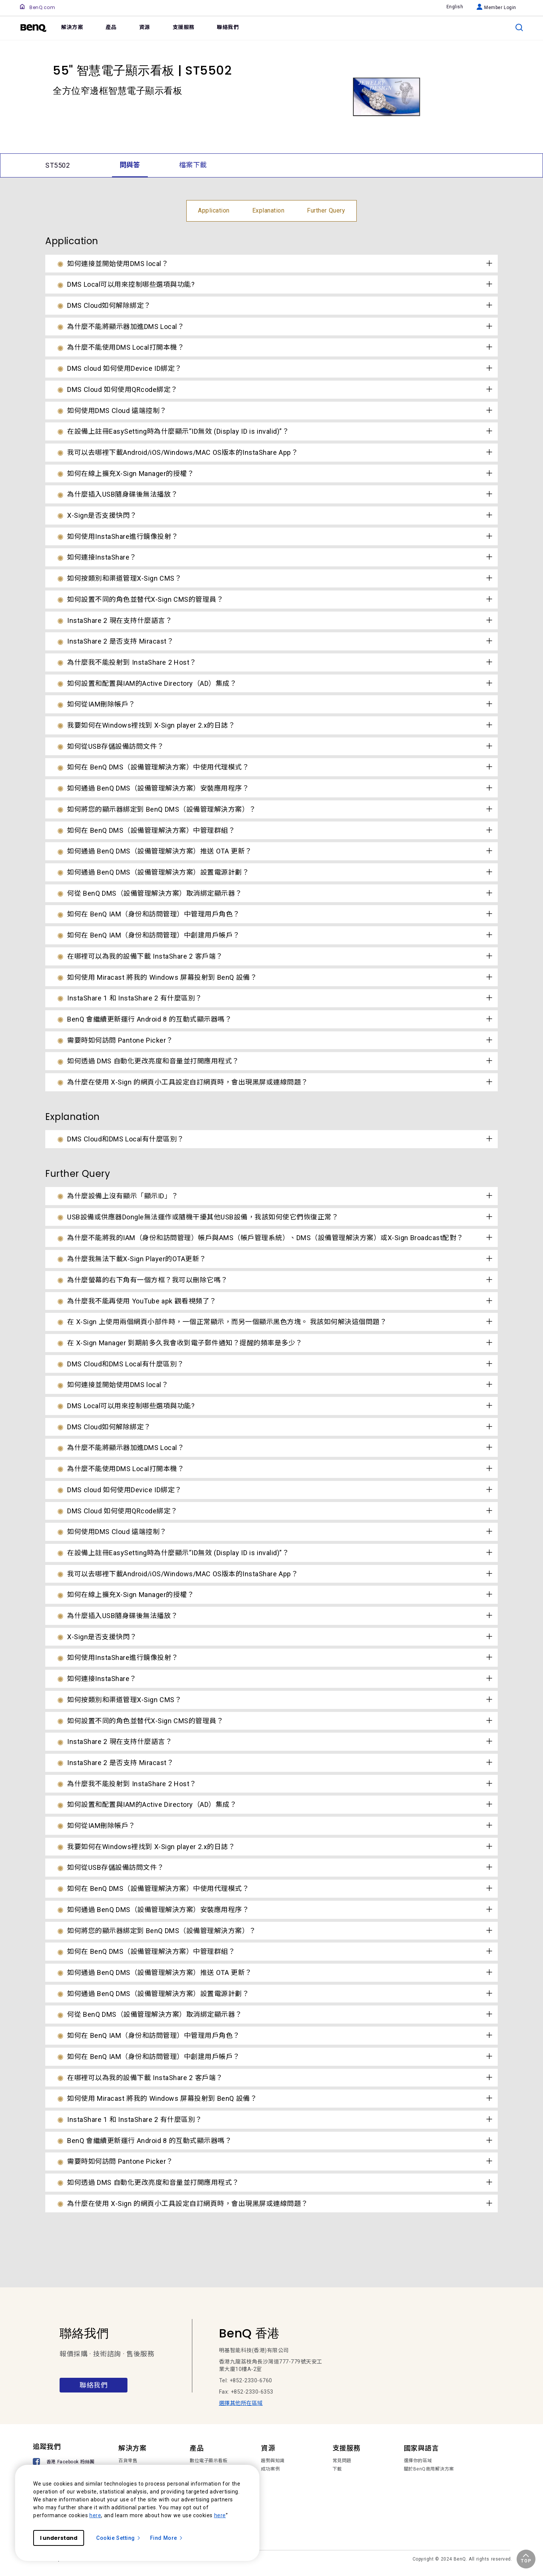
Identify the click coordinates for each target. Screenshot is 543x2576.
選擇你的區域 (418, 2460)
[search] (519, 27)
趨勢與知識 (273, 2460)
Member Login (496, 7)
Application (214, 210)
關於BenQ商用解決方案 (429, 2469)
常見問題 (342, 2460)
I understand (58, 2538)
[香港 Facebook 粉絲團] (65, 2462)
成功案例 (270, 2469)
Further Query (326, 210)
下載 (337, 2469)
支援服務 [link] (184, 27)
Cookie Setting (118, 2538)
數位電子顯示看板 (208, 2460)
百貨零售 (127, 2460)
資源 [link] (144, 27)
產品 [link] (111, 27)
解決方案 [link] (72, 27)
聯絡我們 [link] (228, 27)
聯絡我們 (93, 2385)
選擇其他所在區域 (241, 2403)
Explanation (268, 210)
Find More (166, 2538)
